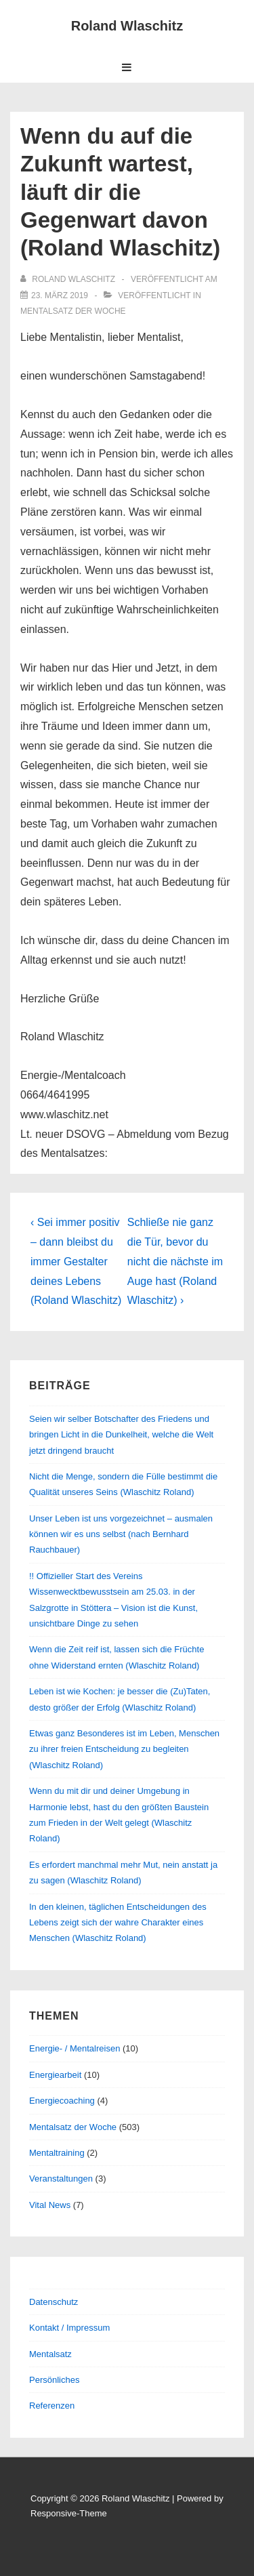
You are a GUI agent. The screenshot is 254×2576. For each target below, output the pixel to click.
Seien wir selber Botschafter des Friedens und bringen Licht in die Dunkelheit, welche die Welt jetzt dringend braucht (121, 1435)
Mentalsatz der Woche (73, 311)
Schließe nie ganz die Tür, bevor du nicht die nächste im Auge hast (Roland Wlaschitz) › (175, 1261)
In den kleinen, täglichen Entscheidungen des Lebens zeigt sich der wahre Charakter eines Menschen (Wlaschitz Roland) (118, 1923)
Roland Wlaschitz (127, 25)
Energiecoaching (62, 2100)
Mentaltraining (57, 2153)
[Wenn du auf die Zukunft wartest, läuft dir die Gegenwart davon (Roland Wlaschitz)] (59, 295)
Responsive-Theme (68, 2513)
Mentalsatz (50, 2354)
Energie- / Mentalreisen (74, 2048)
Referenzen (52, 2405)
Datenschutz (53, 2302)
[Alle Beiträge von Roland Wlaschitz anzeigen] (68, 279)
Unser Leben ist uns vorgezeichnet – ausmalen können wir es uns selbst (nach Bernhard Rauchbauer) (121, 1534)
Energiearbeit (55, 2075)
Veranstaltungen (61, 2178)
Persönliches (54, 2380)
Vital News (49, 2205)
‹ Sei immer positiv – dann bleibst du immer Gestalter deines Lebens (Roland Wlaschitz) (75, 1261)
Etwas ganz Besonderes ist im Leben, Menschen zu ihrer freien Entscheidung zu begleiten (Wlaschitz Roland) (124, 1749)
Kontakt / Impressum (69, 2328)
